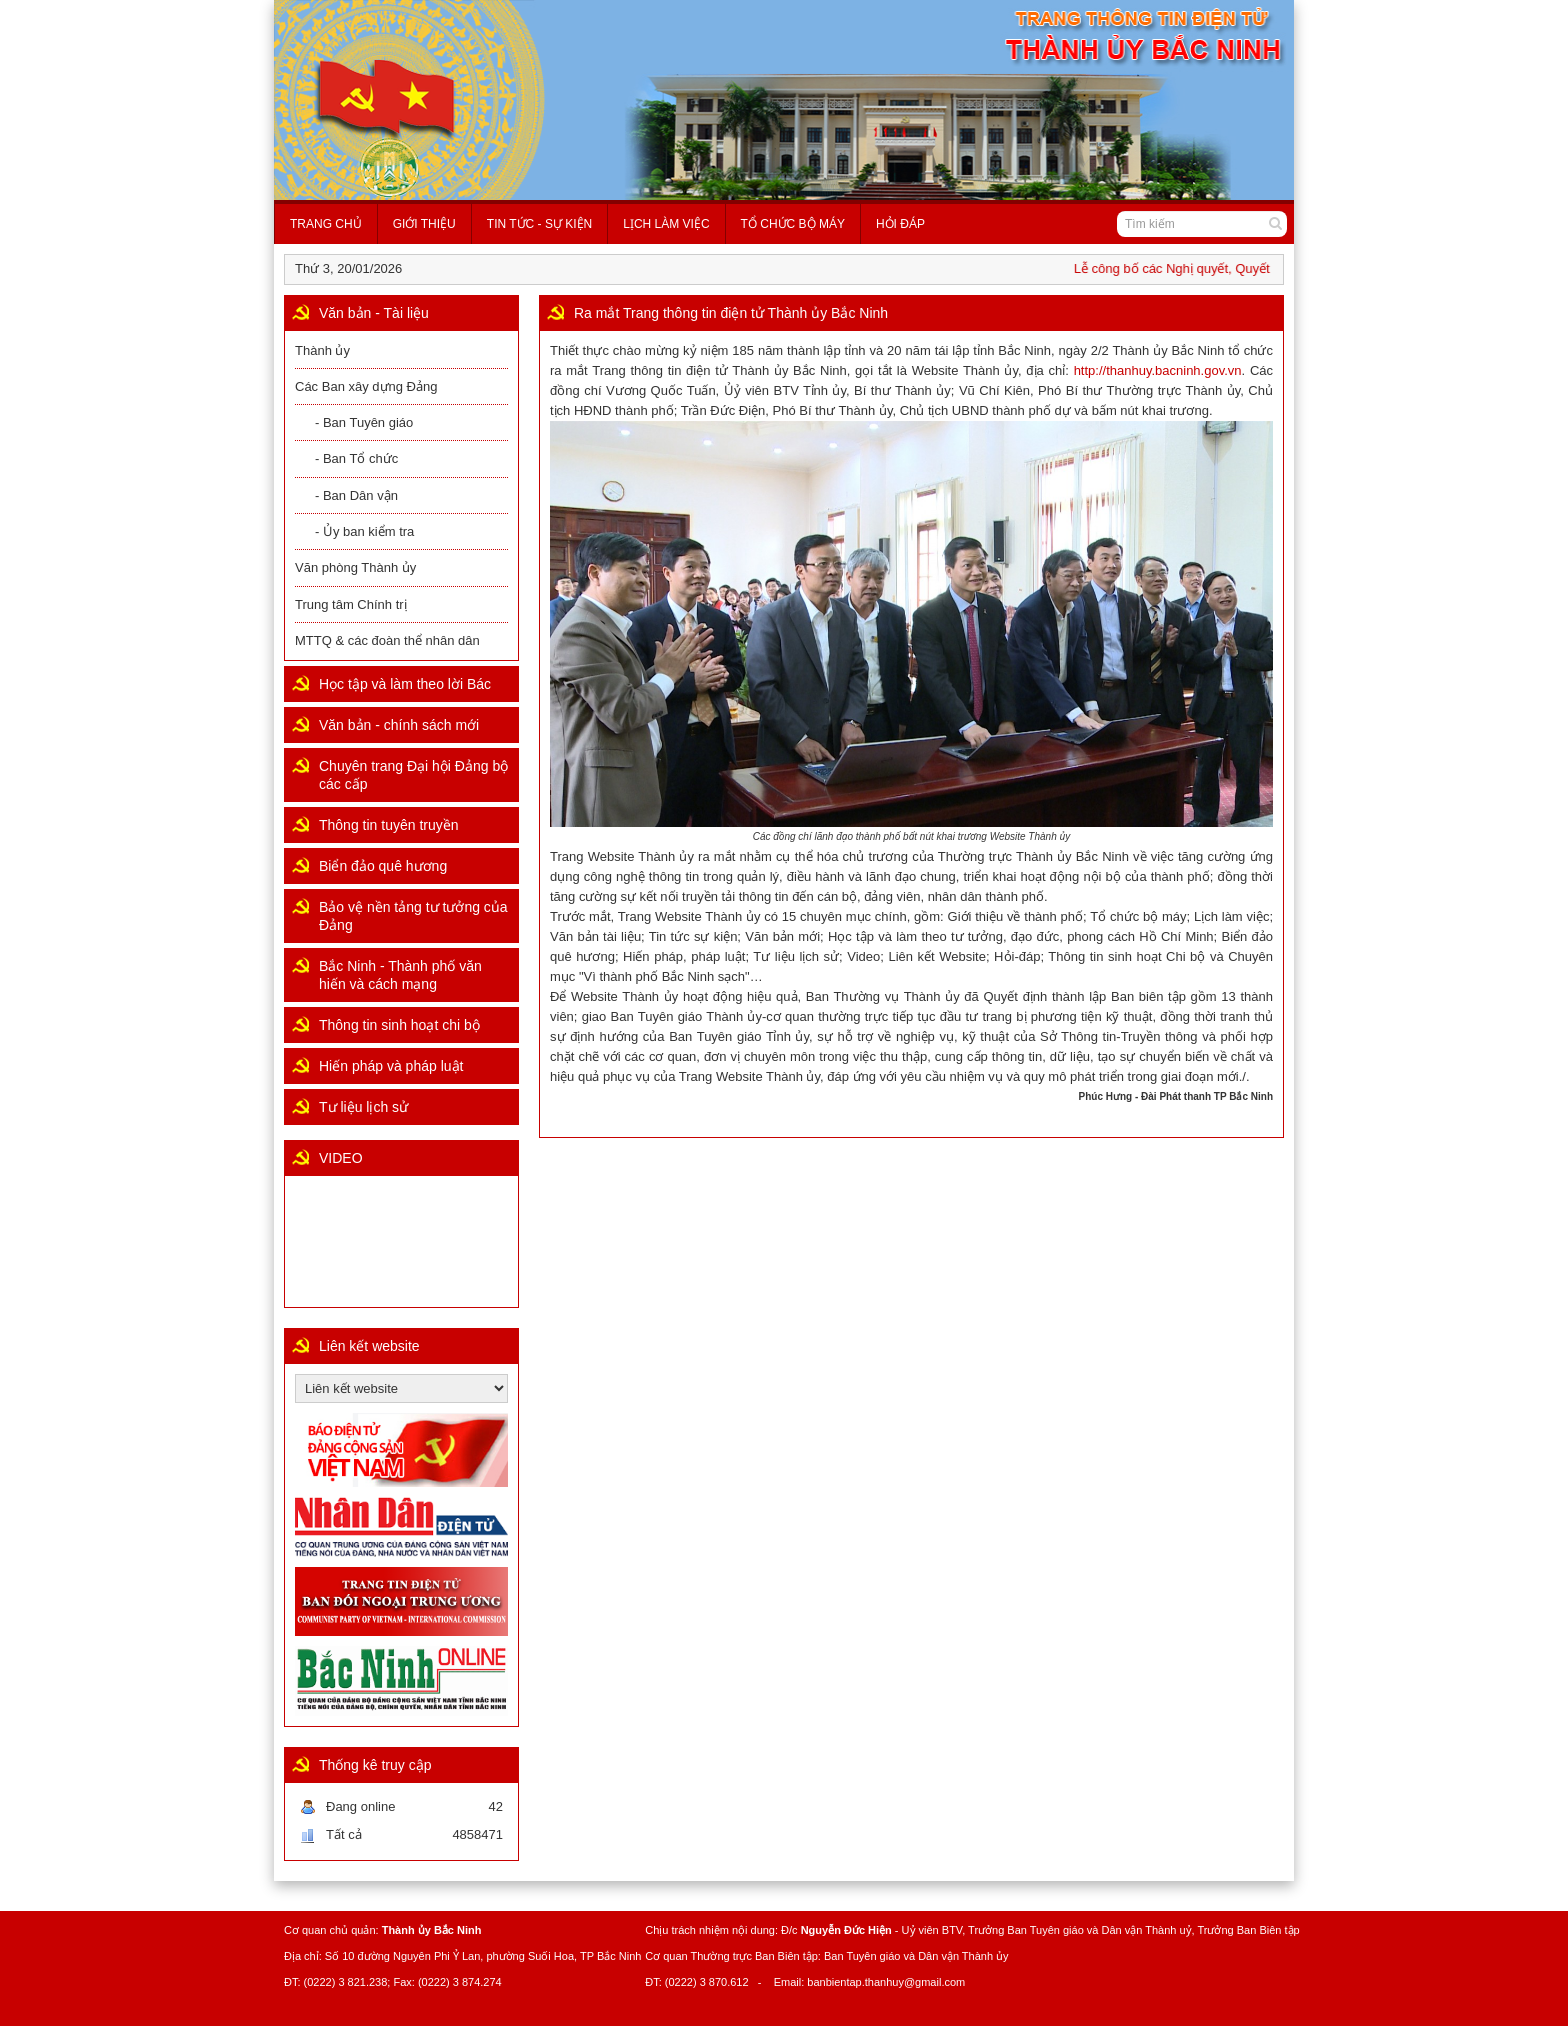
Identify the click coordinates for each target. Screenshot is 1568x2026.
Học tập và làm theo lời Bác (405, 684)
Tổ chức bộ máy (793, 224)
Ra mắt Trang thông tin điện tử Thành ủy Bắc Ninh (731, 313)
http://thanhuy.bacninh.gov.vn (1158, 370)
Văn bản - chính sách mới (399, 725)
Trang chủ (326, 224)
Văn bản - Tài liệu (374, 313)
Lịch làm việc (666, 224)
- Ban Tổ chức (356, 458)
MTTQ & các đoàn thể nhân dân (387, 640)
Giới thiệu (424, 224)
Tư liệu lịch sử (363, 1107)
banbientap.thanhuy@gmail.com (886, 1982)
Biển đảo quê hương (383, 866)
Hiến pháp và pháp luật (391, 1066)
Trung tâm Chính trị (351, 604)
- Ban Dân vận (356, 495)
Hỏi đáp (900, 224)
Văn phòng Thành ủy (355, 567)
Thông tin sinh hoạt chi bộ (399, 1025)
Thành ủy (322, 350)
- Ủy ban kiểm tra (364, 531)
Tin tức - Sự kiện (539, 224)
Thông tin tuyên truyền (389, 825)
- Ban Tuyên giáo (364, 422)
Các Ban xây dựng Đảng (366, 386)
